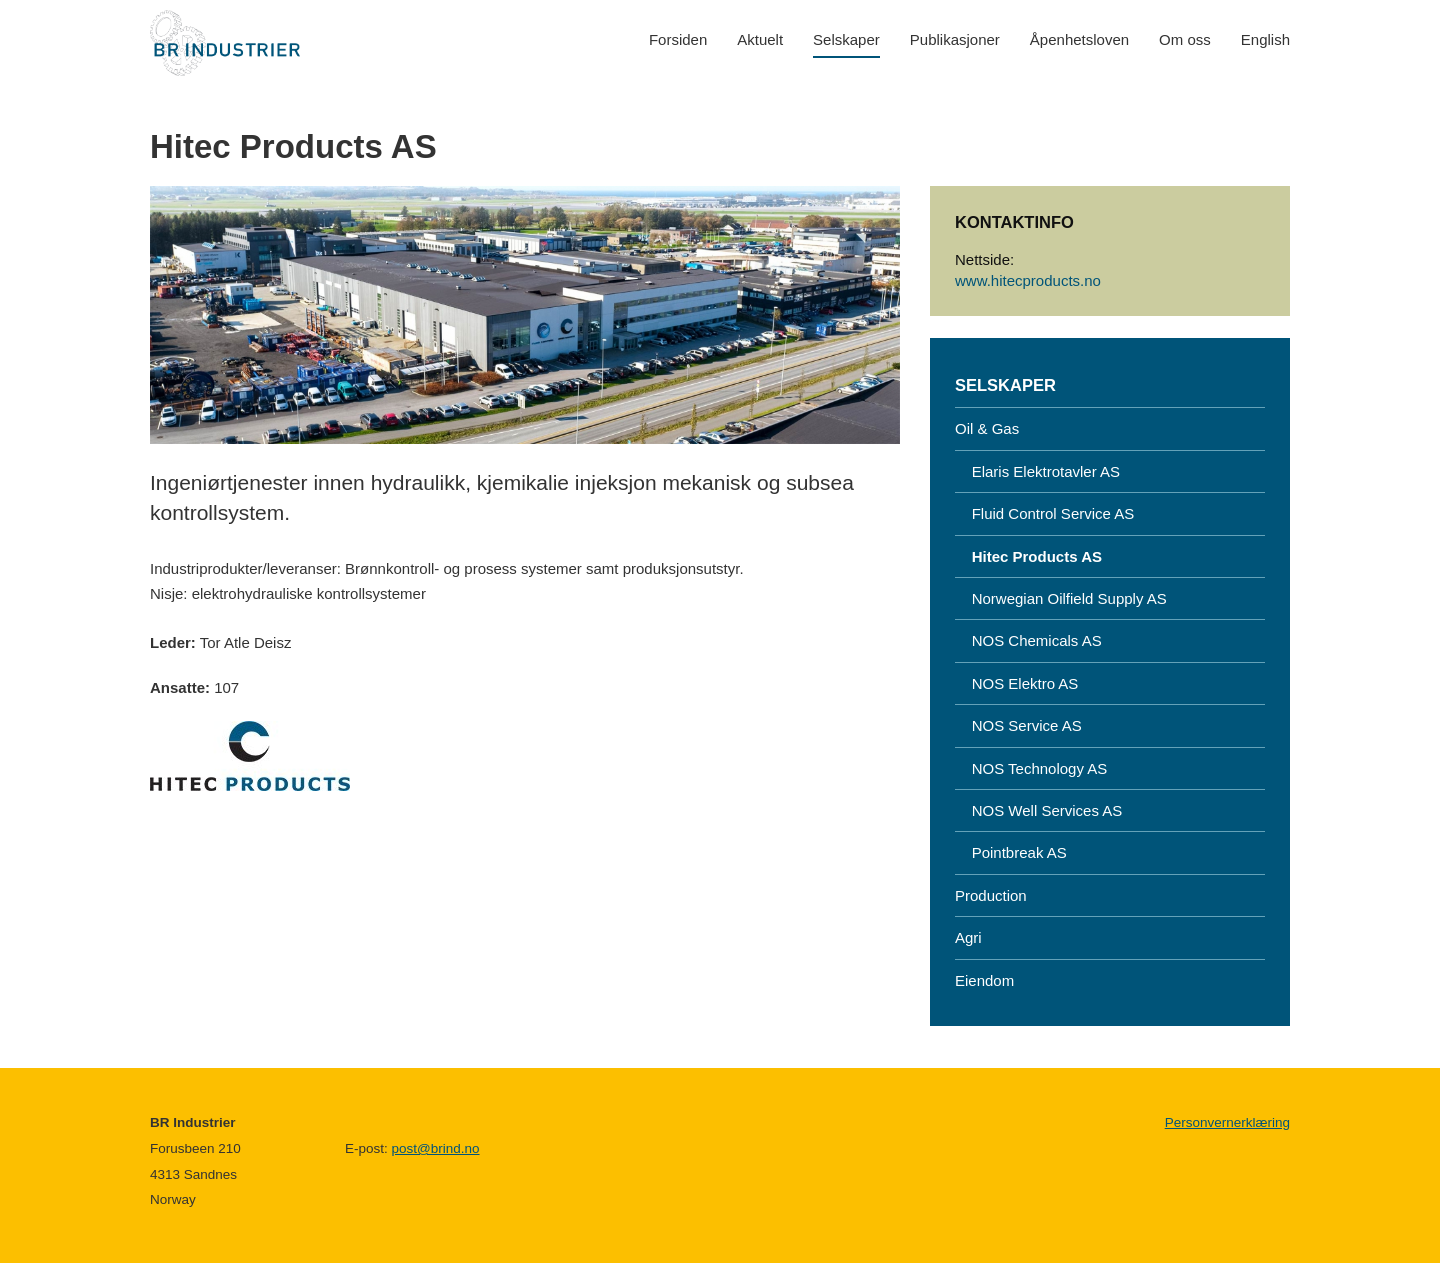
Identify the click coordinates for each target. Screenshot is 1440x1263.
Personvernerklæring (1227, 1122)
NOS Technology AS (1031, 768)
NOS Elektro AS (1016, 683)
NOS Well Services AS (1038, 810)
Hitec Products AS (1028, 556)
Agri (968, 937)
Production (991, 895)
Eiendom (984, 980)
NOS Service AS (1018, 725)
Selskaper (846, 39)
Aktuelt (760, 39)
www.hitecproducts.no (1028, 280)
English (1265, 39)
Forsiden (678, 39)
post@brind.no (436, 1148)
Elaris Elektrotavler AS (1037, 471)
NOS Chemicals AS (1028, 640)
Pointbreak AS (1011, 852)
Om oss (1185, 39)
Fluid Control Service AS (1044, 513)
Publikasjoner (955, 39)
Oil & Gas (987, 428)
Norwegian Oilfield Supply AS (1061, 598)
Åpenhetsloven (1079, 39)
